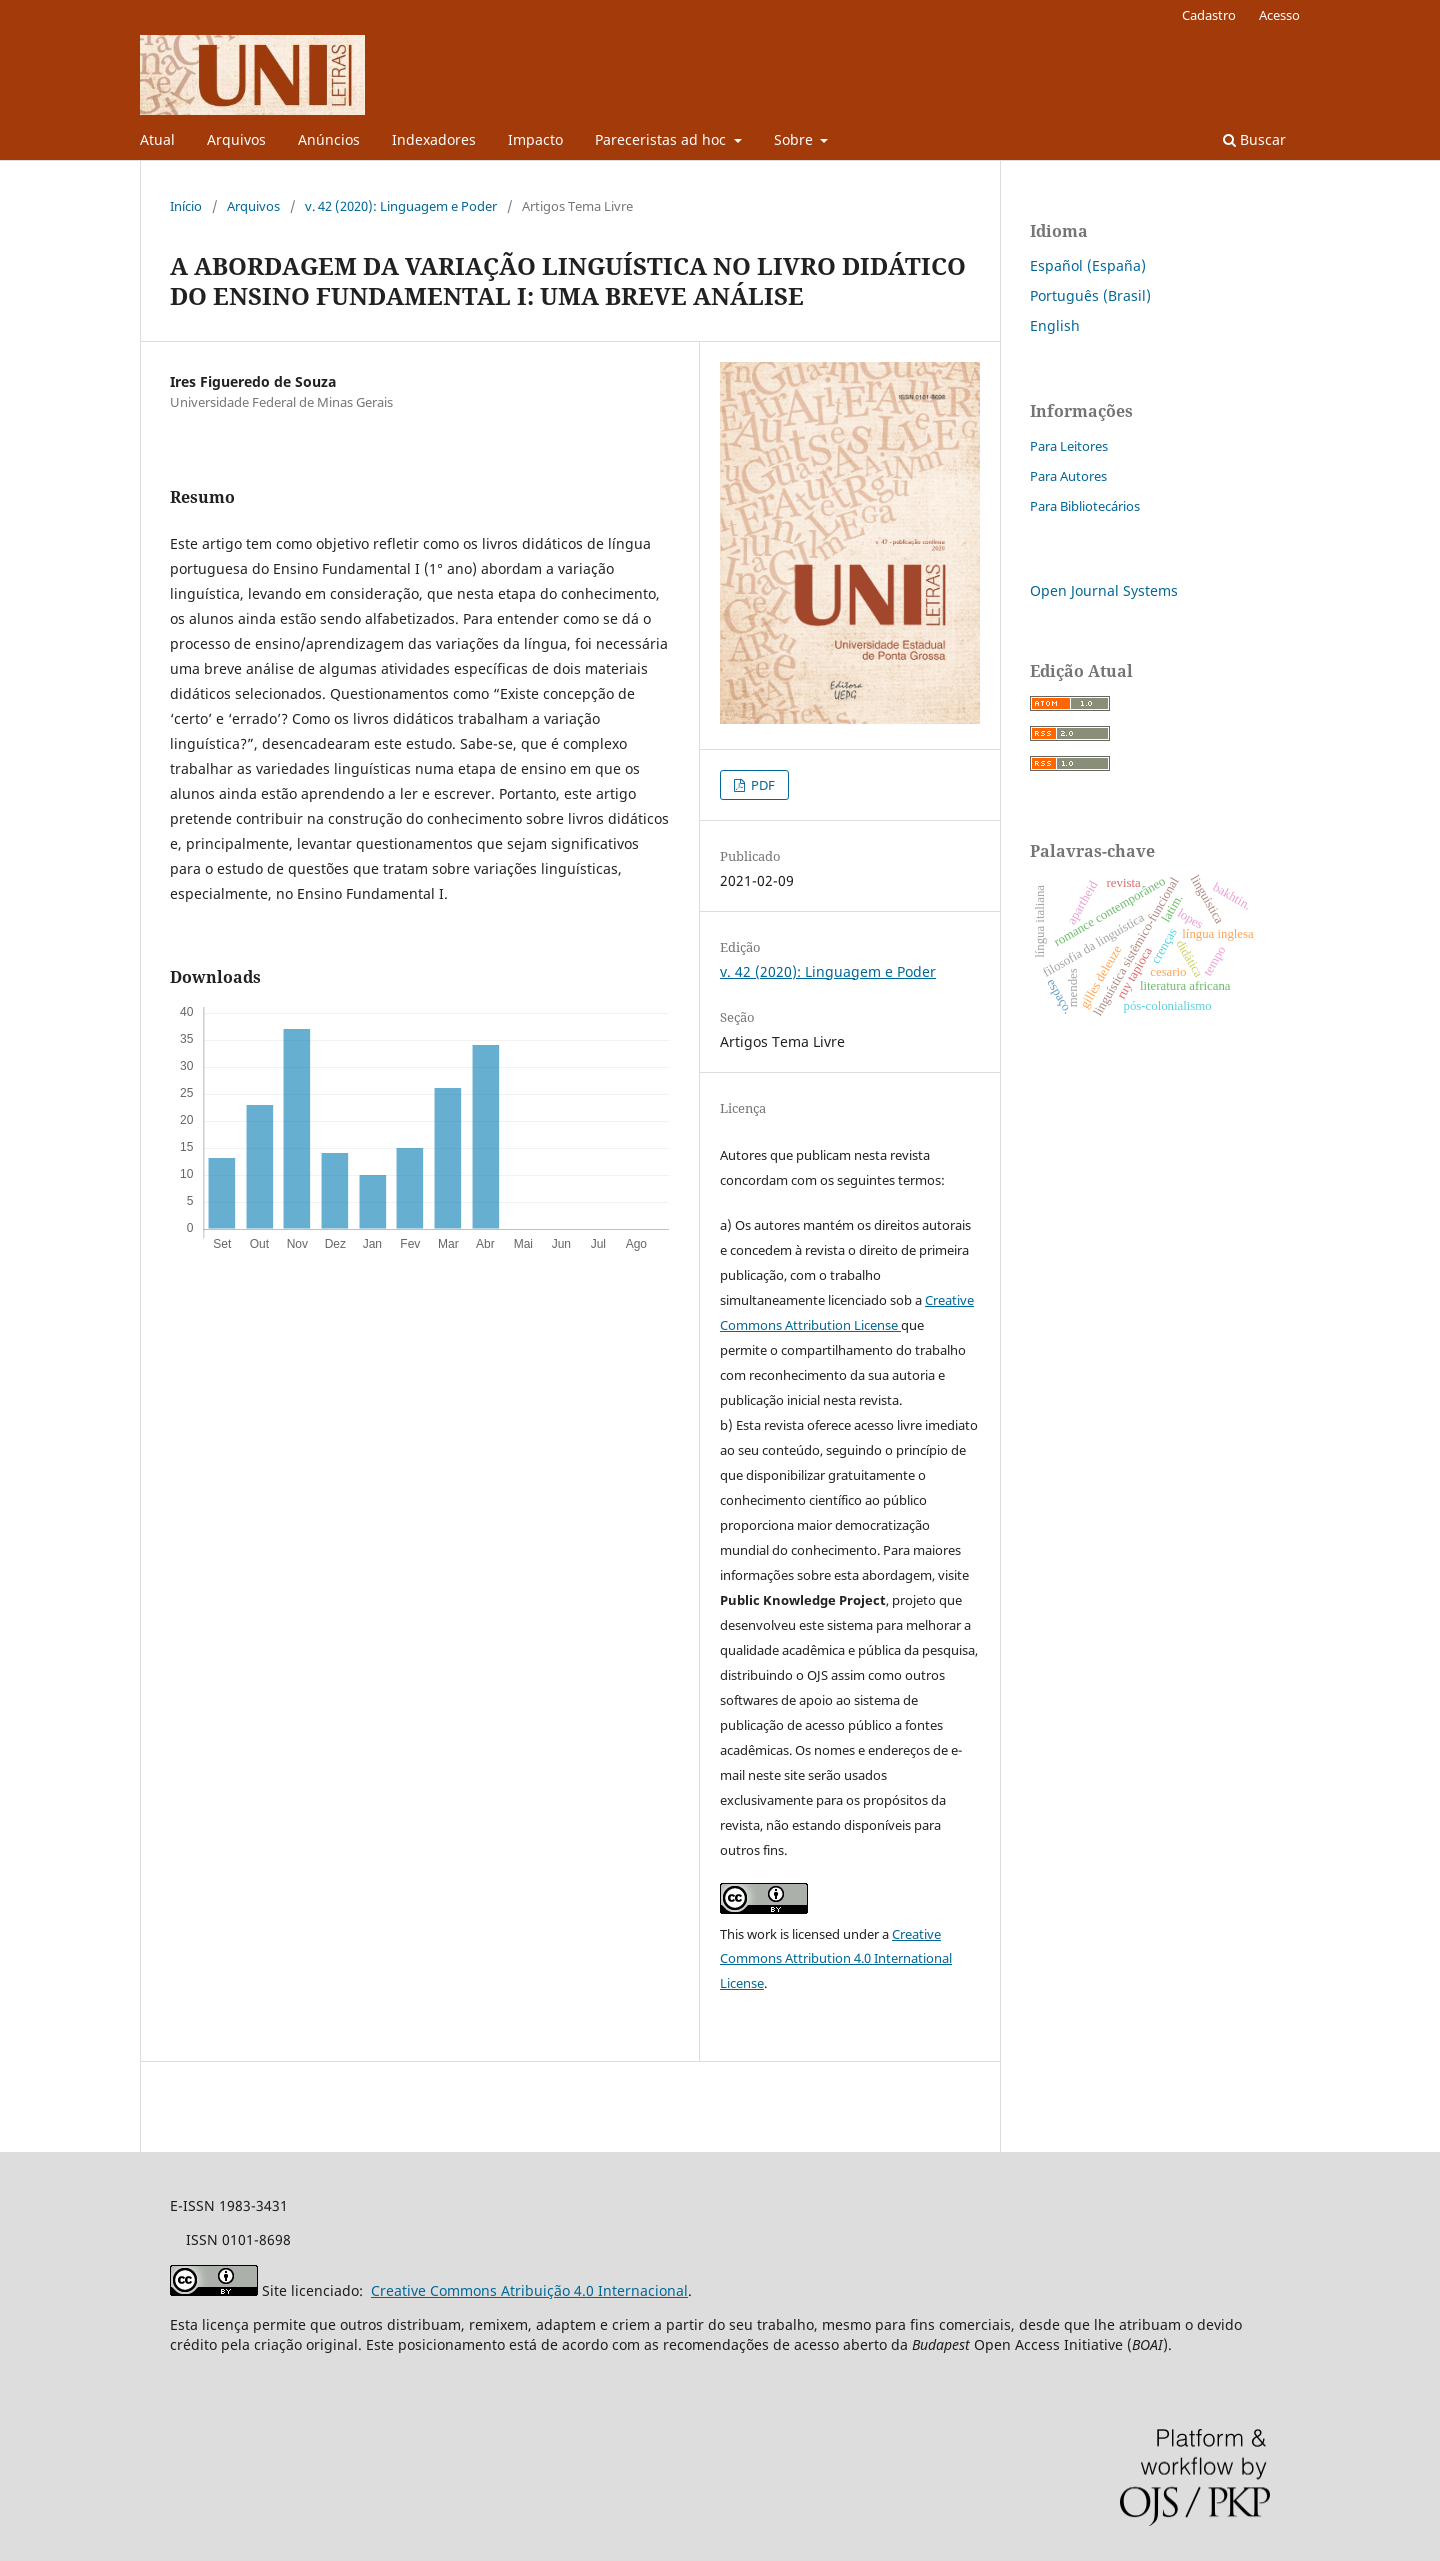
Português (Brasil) (1090, 295)
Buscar (1254, 139)
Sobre (795, 139)
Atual (157, 139)
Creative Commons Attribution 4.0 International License (836, 1959)
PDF (761, 785)
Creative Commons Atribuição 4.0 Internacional (529, 2290)
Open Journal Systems (1104, 590)
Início (186, 206)
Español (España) (1088, 265)
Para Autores (1068, 476)
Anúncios (329, 139)
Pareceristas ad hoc (662, 139)
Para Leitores (1069, 446)
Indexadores (434, 139)
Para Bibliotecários (1085, 506)
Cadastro (1209, 15)
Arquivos (236, 139)
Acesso (1279, 15)
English (1055, 325)
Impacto (535, 139)
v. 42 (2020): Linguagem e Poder (401, 206)
